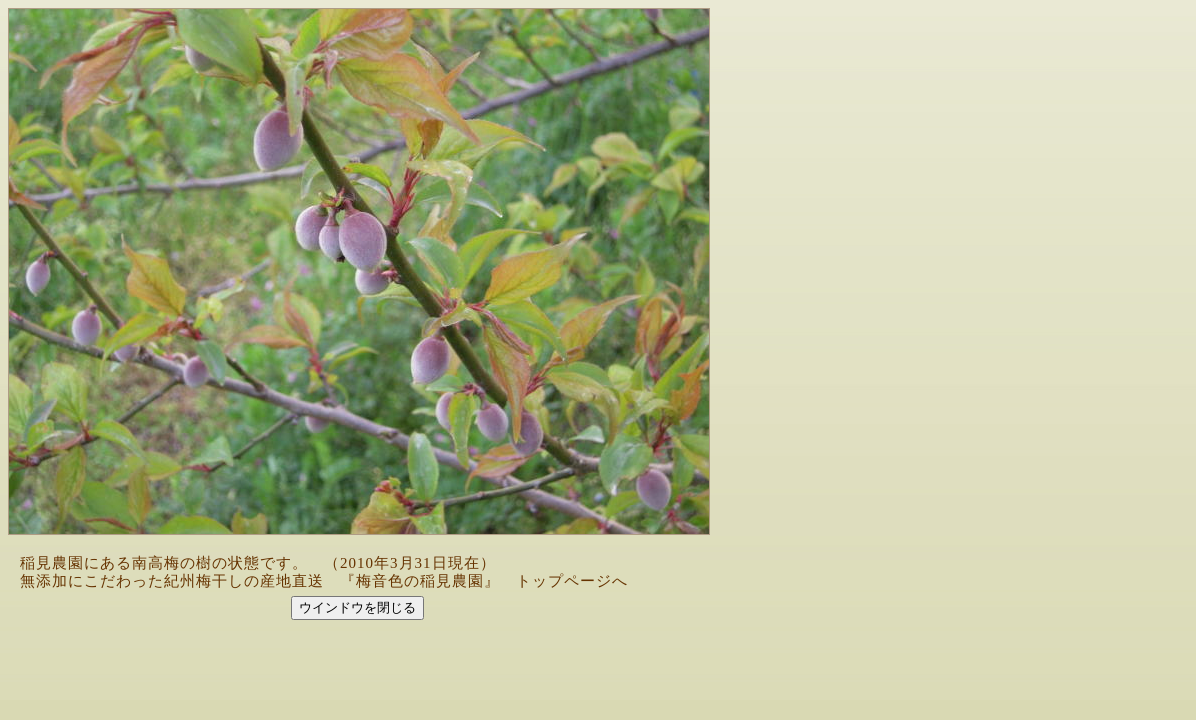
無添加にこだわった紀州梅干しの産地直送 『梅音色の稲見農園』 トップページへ (324, 581)
